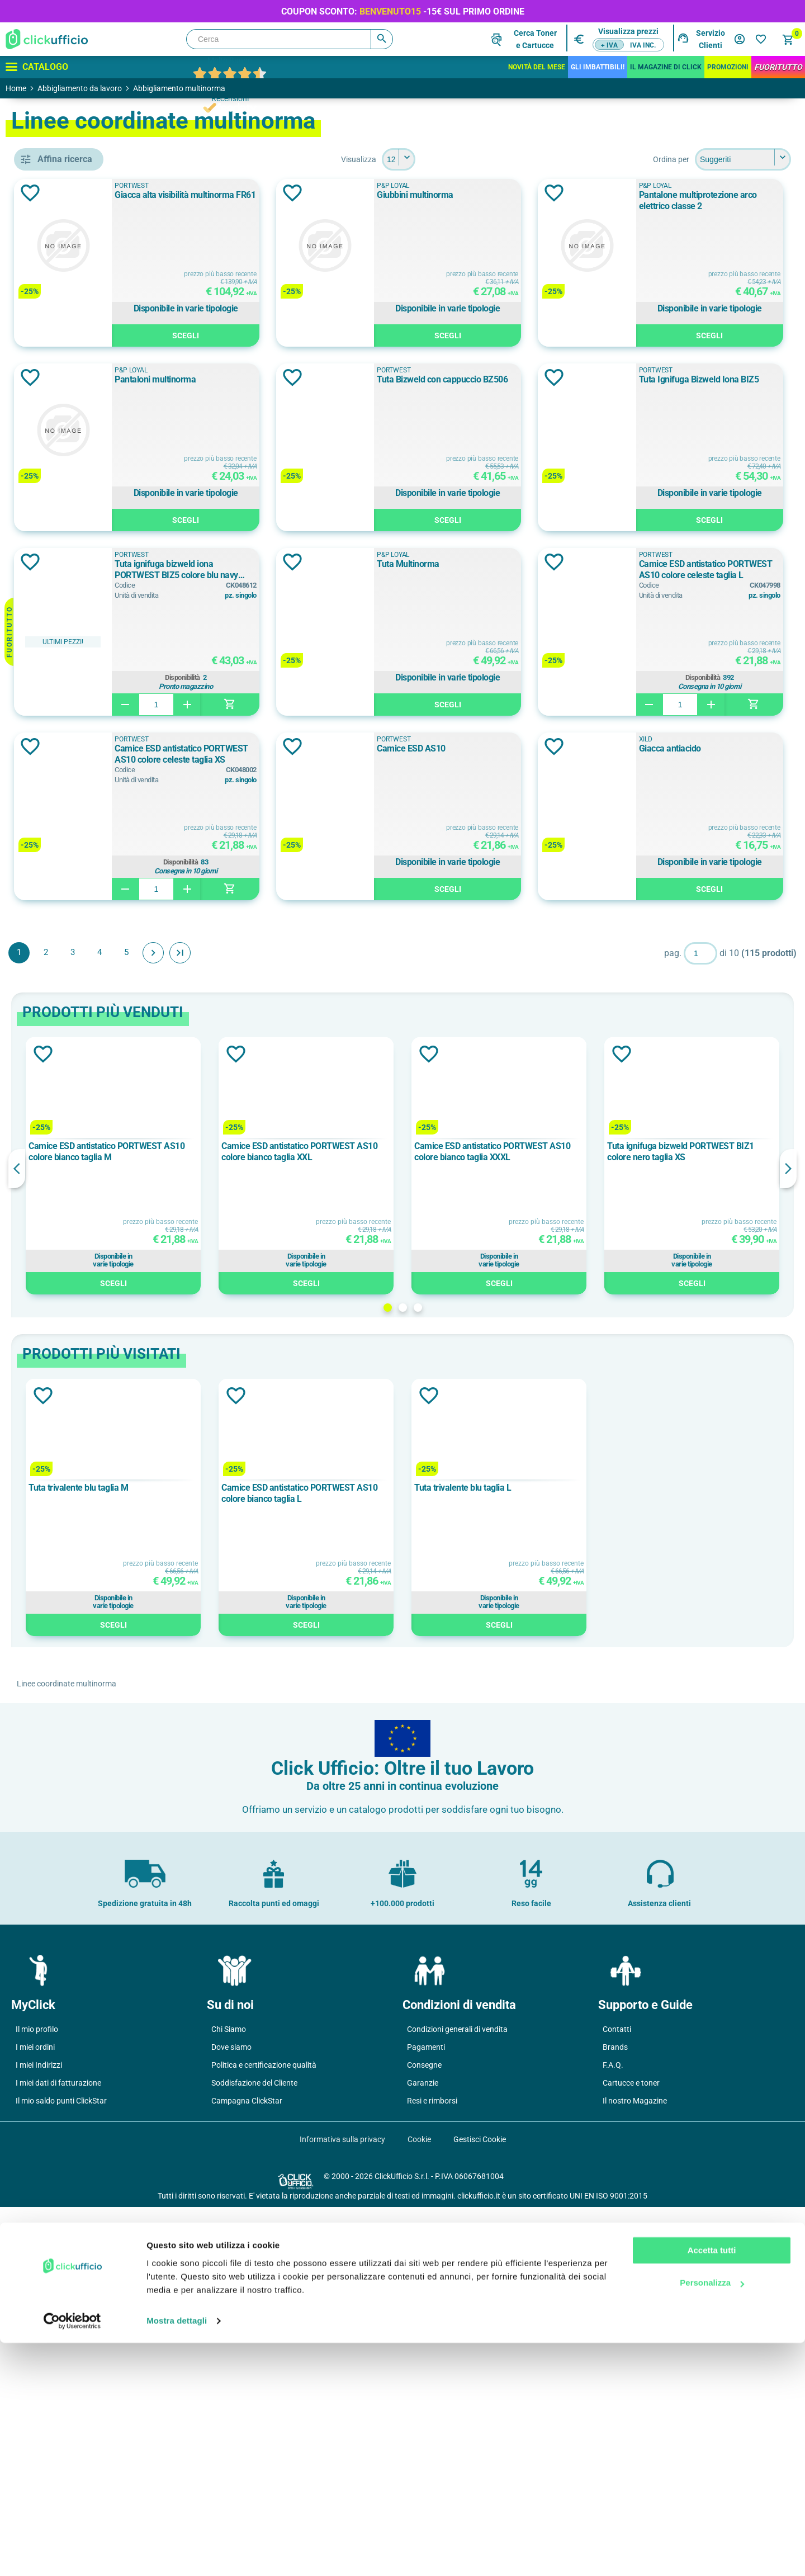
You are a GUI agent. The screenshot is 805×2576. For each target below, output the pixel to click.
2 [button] (484, 1676)
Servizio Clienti (710, 39)
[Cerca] (289, 39)
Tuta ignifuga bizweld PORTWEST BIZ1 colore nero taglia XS (711, 1521)
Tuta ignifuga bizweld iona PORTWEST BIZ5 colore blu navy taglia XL (381, 754)
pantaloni (68, 536)
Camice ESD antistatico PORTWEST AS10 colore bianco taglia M (251, 1521)
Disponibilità (382, 862)
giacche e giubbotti (84, 486)
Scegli (385, 337)
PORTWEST (74, 645)
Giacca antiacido (645, 1117)
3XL (58, 1406)
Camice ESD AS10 (333, 1117)
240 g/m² (65, 1247)
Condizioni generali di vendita (457, 2398)
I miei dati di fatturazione (58, 2451)
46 (53, 1431)
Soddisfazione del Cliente (254, 2451)
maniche (64, 511)
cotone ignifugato (84, 1114)
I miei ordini (35, 2416)
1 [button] (469, 1676)
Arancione (70, 905)
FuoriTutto (778, 67)
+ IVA (609, 45)
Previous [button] (179, 1537)
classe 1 (66, 810)
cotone (64, 1089)
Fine (342, 1321)
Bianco (61, 980)
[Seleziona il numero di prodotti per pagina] (479, 159)
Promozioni (728, 67)
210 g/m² (65, 1222)
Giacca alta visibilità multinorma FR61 (369, 195)
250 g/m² (65, 1273)
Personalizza (712, 2516)
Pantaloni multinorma (654, 379)
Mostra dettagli (176, 2554)
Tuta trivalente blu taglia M (240, 1856)
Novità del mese (536, 67)
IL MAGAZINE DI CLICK (666, 67)
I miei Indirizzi (39, 2434)
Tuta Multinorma (645, 748)
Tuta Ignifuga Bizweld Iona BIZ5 (674, 564)
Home (16, 88)
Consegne (424, 2434)
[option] (255, 1535)
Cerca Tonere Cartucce (535, 39)
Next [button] (788, 1537)
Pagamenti (426, 2416)
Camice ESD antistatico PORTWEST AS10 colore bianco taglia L (403, 1862)
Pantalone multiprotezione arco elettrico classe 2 (374, 385)
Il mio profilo (37, 2398)
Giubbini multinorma (652, 195)
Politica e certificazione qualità (263, 2434)
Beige (58, 955)
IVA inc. (643, 45)
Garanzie (422, 2451)
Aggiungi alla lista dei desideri (192, 193)
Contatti (617, 2398)
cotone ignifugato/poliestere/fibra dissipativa (92, 1139)
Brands (615, 2416)
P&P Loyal (69, 620)
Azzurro (62, 930)
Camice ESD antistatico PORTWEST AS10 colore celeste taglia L (376, 938)
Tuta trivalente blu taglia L (544, 1856)
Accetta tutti (712, 2483)
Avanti (315, 1321)
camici (61, 461)
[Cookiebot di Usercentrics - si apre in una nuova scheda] (72, 2554)
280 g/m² (65, 1298)
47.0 (56, 1457)
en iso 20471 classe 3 (89, 740)
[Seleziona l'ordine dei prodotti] (743, 159)
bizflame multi (75, 1063)
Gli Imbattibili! (597, 67)
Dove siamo (231, 2416)
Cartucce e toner (631, 2451)
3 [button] (499, 1676)
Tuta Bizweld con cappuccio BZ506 (364, 564)
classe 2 (64, 835)
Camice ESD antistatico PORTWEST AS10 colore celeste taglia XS (692, 938)
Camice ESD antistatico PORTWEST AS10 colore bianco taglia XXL (403, 1521)
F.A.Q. (613, 2434)
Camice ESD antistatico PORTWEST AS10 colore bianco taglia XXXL (556, 1521)
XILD (57, 670)
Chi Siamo (228, 2398)
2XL (58, 1381)
